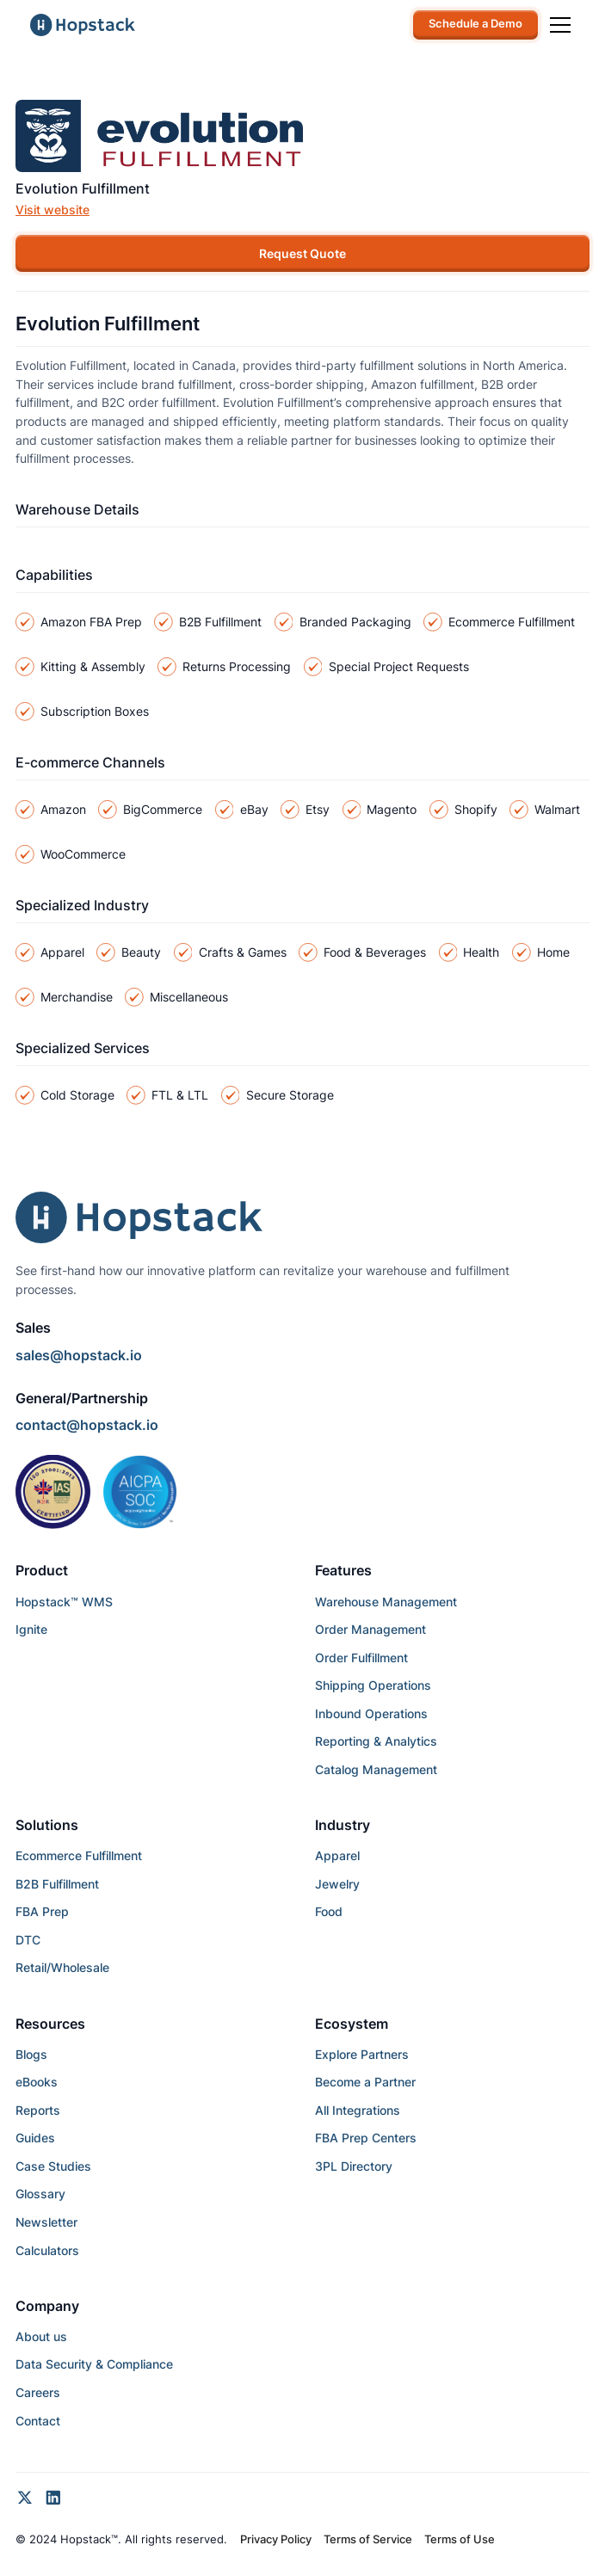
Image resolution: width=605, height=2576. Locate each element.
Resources (50, 2023)
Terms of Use (459, 2539)
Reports (37, 2110)
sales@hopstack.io (78, 1355)
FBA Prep (42, 1911)
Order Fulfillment (361, 1657)
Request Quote (302, 253)
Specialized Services (82, 1048)
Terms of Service (368, 2539)
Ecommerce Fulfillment (78, 1855)
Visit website (52, 209)
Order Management (370, 1629)
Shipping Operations (373, 1685)
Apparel (337, 1855)
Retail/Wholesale (62, 1967)
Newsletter (46, 2222)
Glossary (40, 2193)
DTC (27, 1939)
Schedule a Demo (475, 23)
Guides (35, 2137)
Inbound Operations (371, 1713)
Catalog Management (376, 1769)
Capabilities (54, 574)
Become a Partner (365, 2081)
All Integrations (357, 2110)
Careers (37, 2392)
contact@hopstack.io (86, 1424)
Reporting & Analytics (376, 1741)
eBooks (36, 2081)
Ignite (31, 1629)
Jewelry (337, 1884)
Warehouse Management (386, 1601)
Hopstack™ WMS (64, 1601)
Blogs (31, 2054)
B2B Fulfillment (57, 1884)
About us (41, 2336)
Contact (37, 2420)
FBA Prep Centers (366, 2137)
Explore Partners (362, 2054)
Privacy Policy (276, 2539)
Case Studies (53, 2166)
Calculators (47, 2250)
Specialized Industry (82, 905)
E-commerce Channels (90, 762)
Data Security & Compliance (94, 2364)
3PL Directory (353, 2166)
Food (329, 1911)
